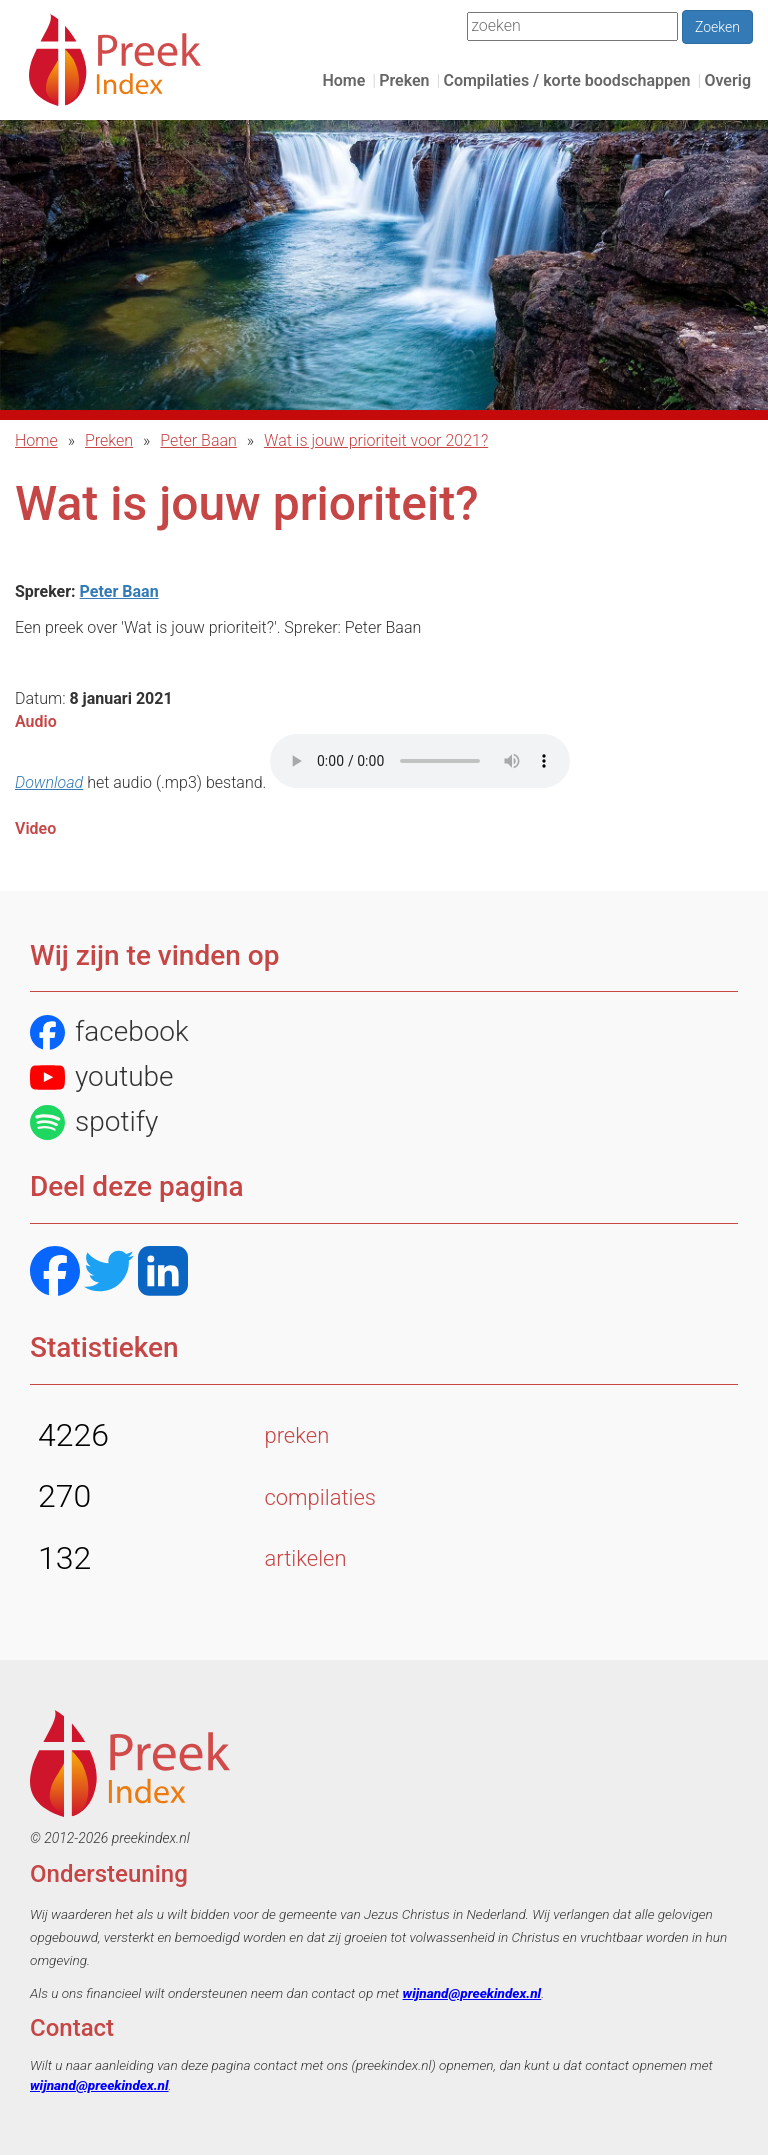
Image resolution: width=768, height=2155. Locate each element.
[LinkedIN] (163, 1273)
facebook (109, 1032)
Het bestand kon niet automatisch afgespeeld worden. (420, 761)
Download (49, 782)
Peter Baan (198, 440)
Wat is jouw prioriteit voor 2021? (376, 440)
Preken (404, 80)
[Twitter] (109, 1273)
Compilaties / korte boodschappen (566, 80)
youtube (102, 1077)
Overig (727, 80)
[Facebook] (55, 1273)
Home (343, 80)
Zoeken (717, 27)
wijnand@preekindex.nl (472, 1993)
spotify (94, 1122)
